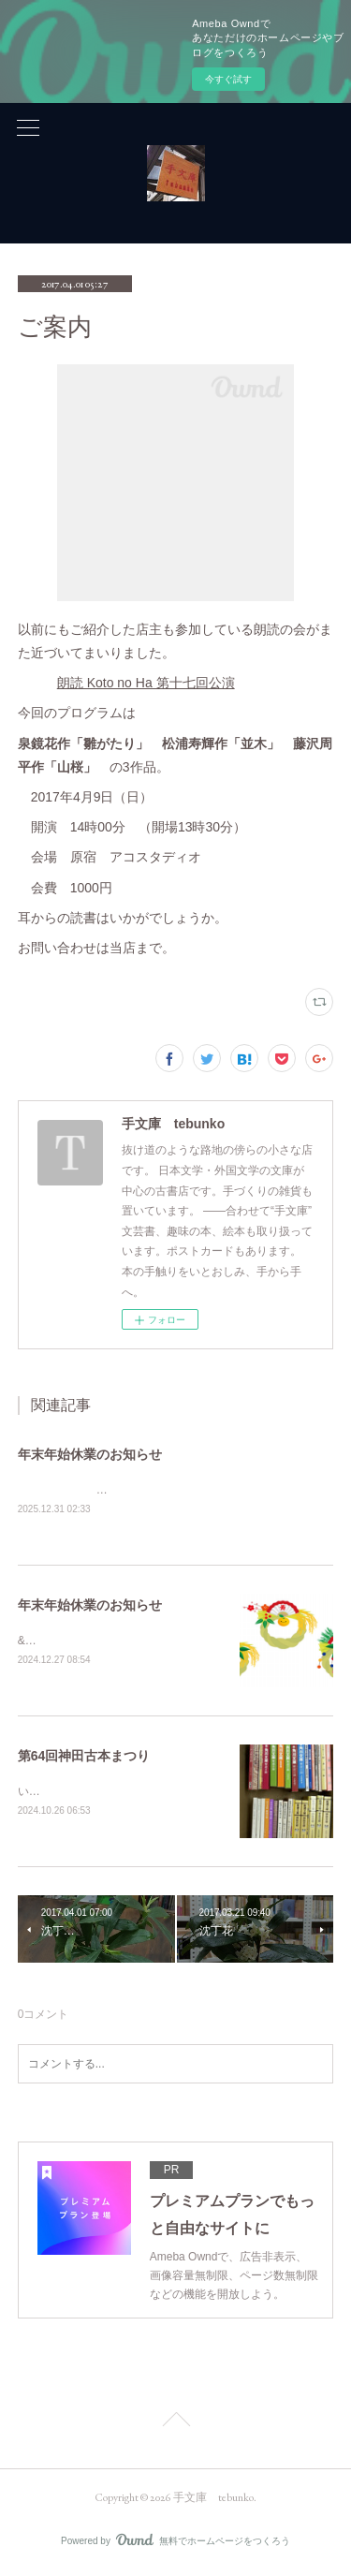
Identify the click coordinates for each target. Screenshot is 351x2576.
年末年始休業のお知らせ (90, 1454)
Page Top (175, 2424)
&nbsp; (35, 1642)
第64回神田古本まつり (84, 1757)
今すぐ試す (228, 79)
